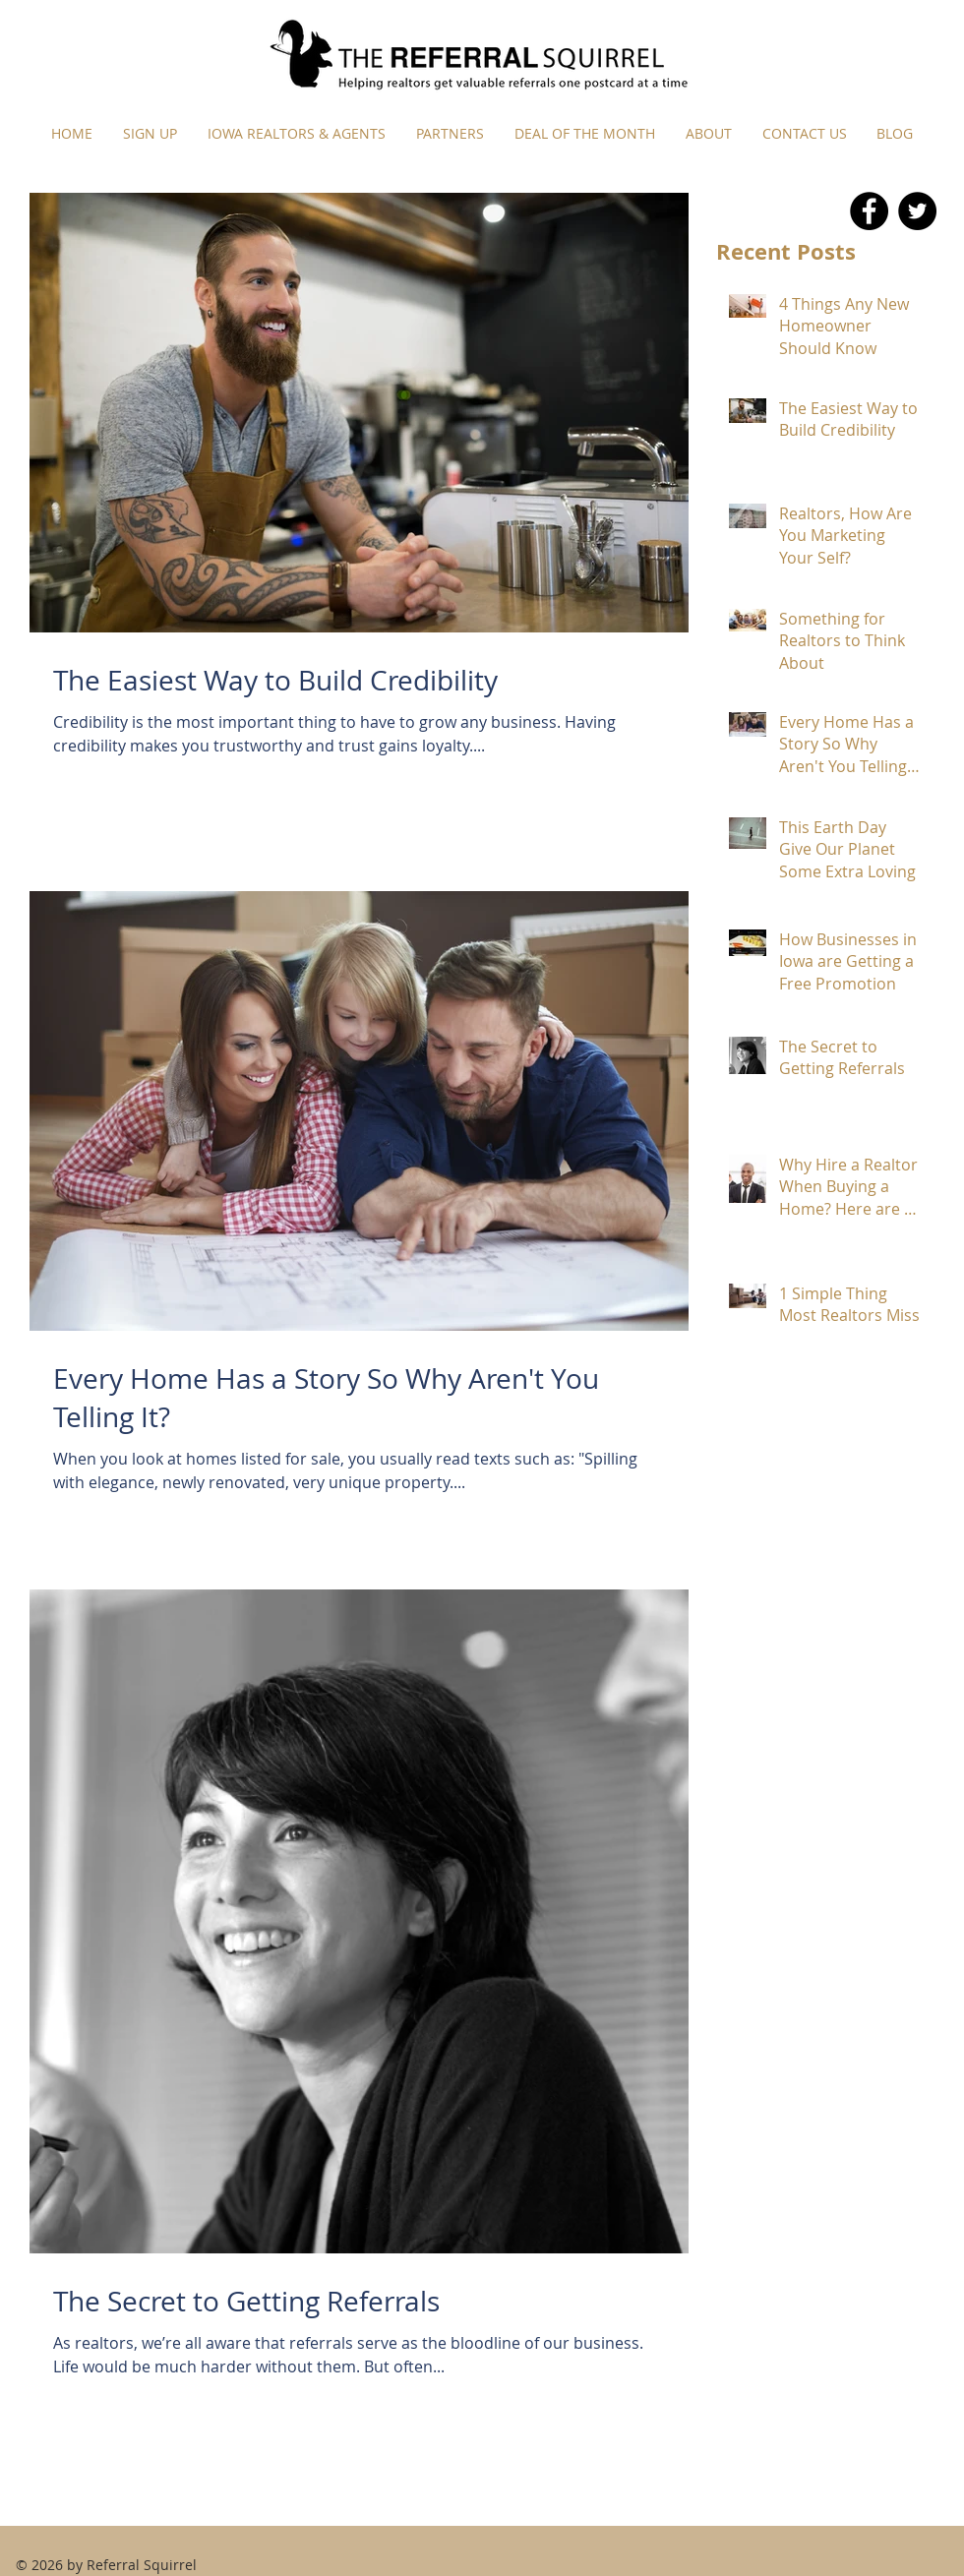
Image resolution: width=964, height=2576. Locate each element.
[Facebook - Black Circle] (869, 211)
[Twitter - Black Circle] (917, 211)
